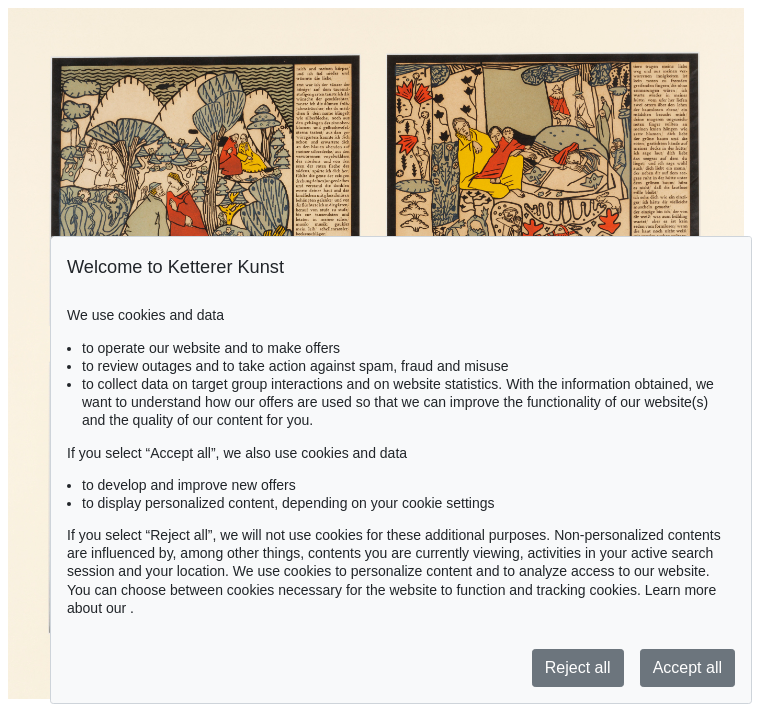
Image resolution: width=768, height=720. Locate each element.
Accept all (687, 667)
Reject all (578, 667)
